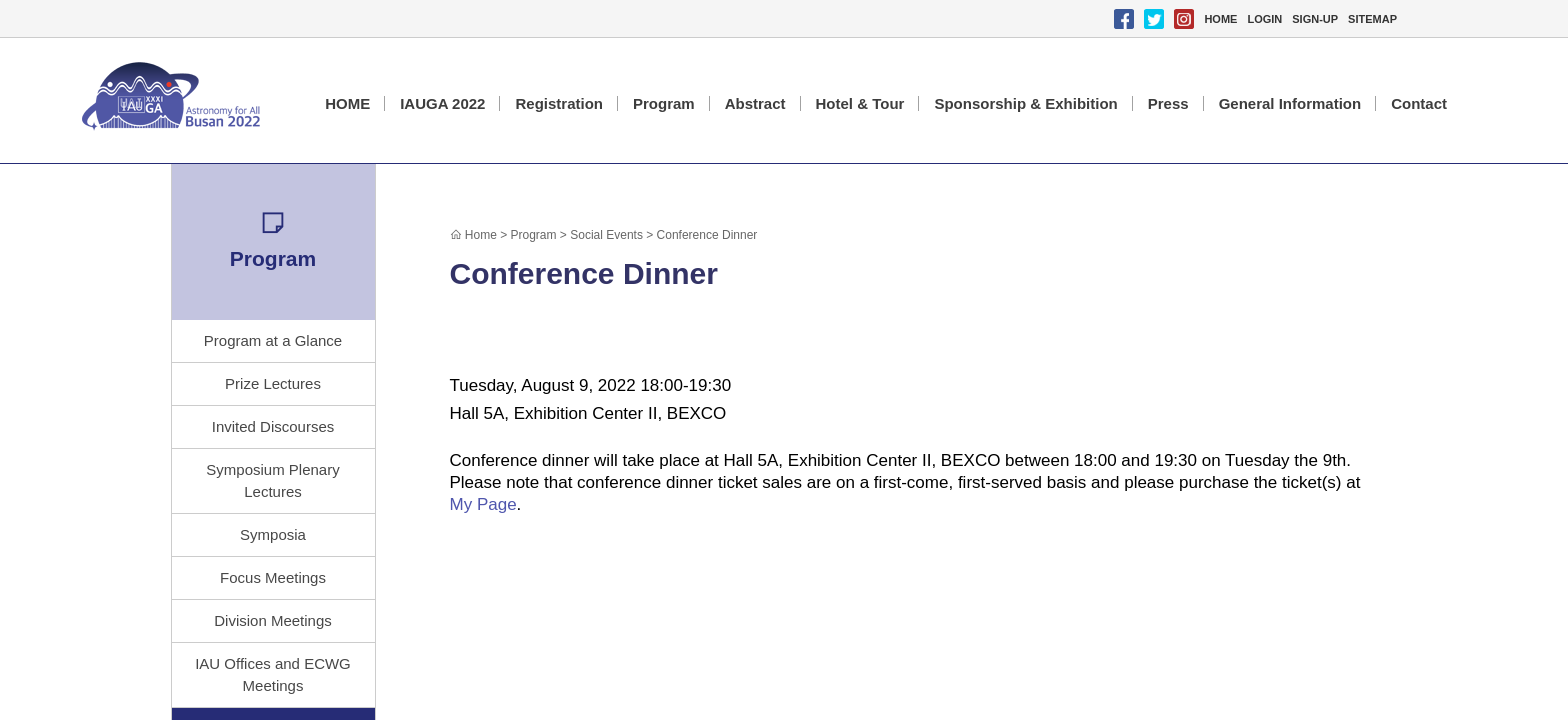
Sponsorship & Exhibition (1025, 103)
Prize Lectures (273, 383)
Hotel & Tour (860, 103)
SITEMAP (1372, 19)
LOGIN (1264, 19)
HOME (1220, 19)
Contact (1419, 103)
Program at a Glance (273, 340)
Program (664, 103)
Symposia (273, 534)
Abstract (755, 103)
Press (1168, 103)
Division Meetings (273, 620)
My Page (483, 504)
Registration (559, 103)
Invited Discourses (273, 426)
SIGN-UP (1315, 19)
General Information (1290, 103)
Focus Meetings (273, 577)
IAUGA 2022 (442, 103)
